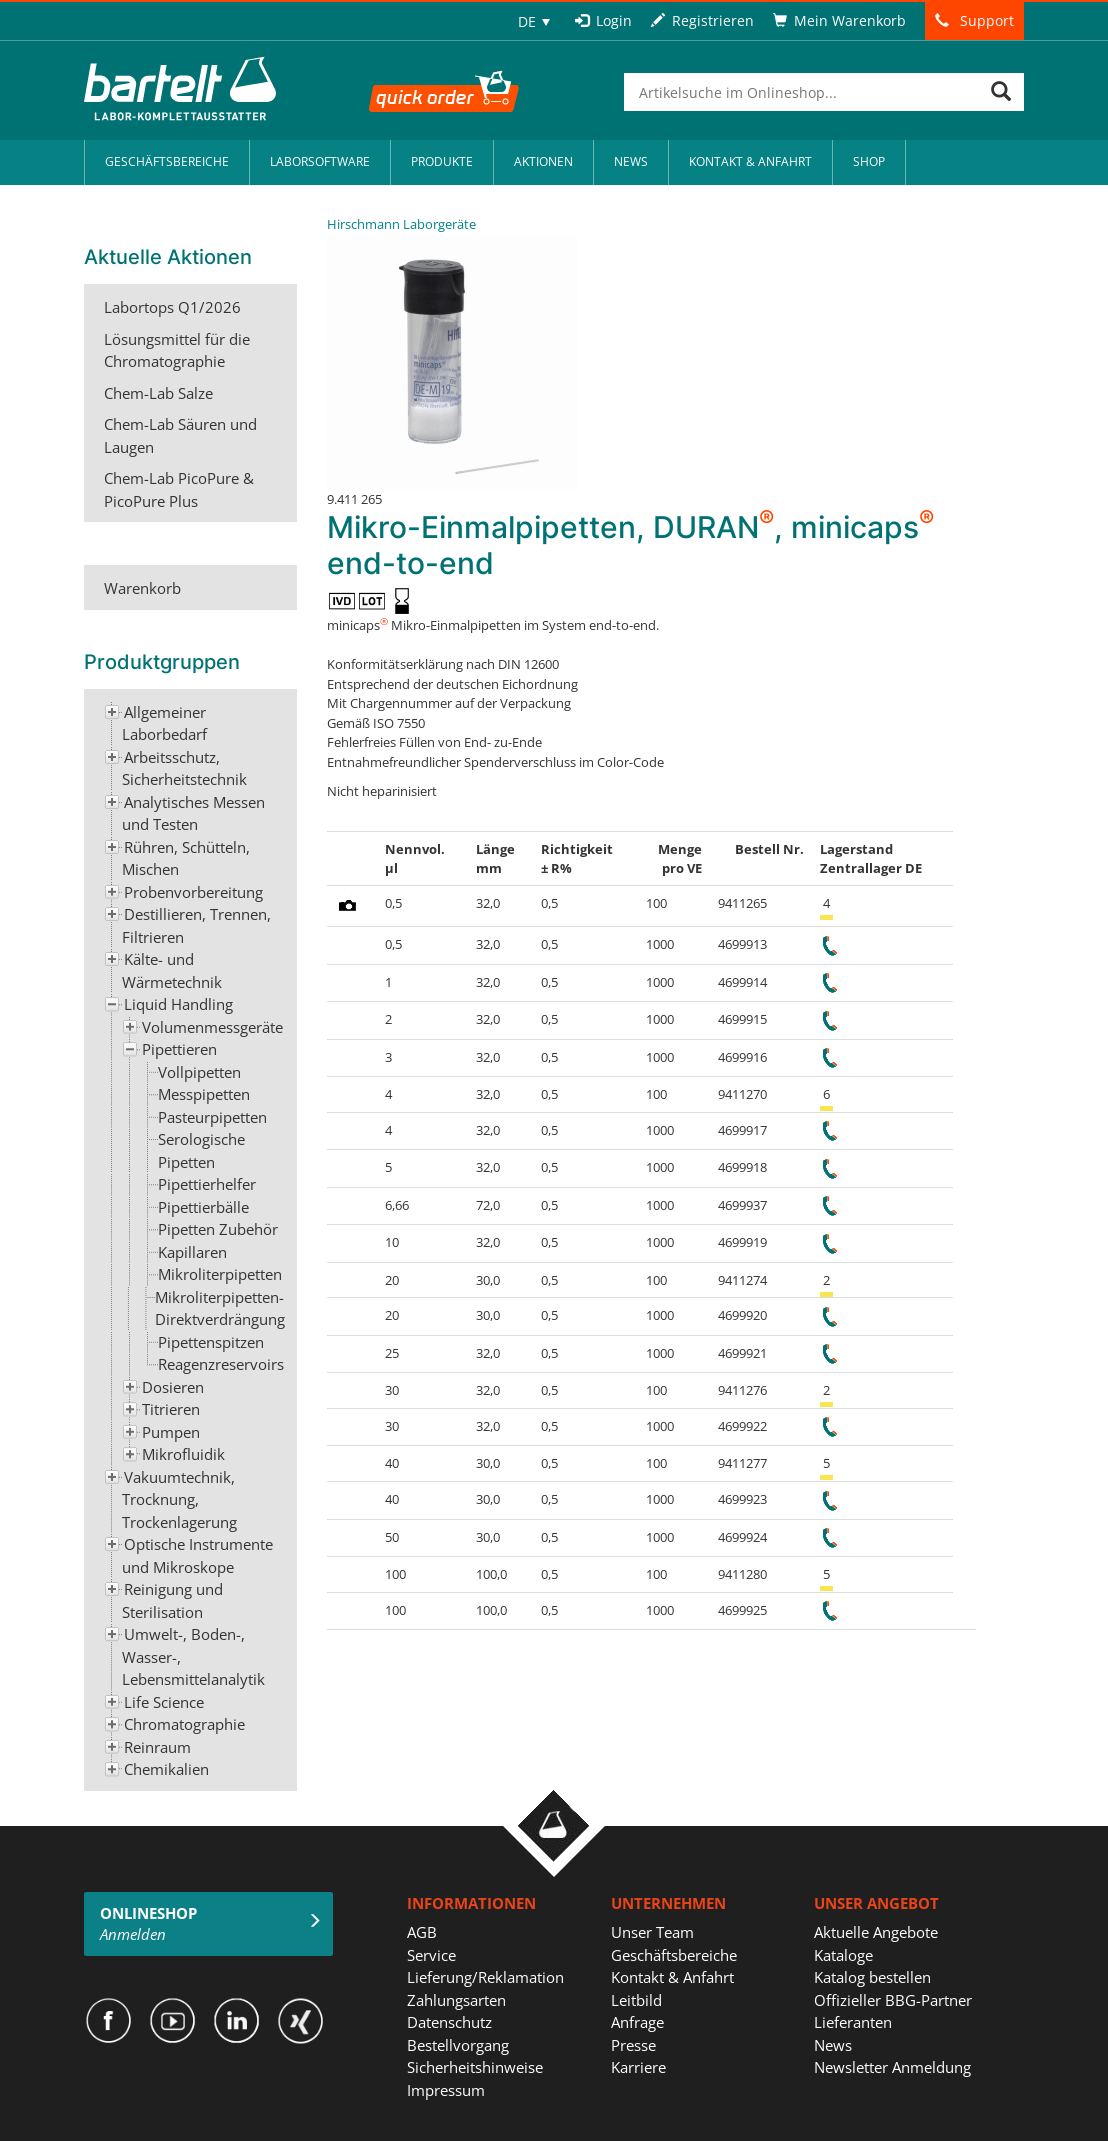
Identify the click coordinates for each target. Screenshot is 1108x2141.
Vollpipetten (199, 1072)
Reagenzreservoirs (221, 1364)
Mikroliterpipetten (220, 1274)
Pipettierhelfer (207, 1184)
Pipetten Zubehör (218, 1229)
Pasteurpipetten (212, 1117)
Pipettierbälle (203, 1207)
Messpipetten (204, 1094)
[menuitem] (534, 21)
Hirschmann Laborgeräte (401, 224)
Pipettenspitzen (211, 1342)
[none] (534, 21)
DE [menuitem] (527, 21)
